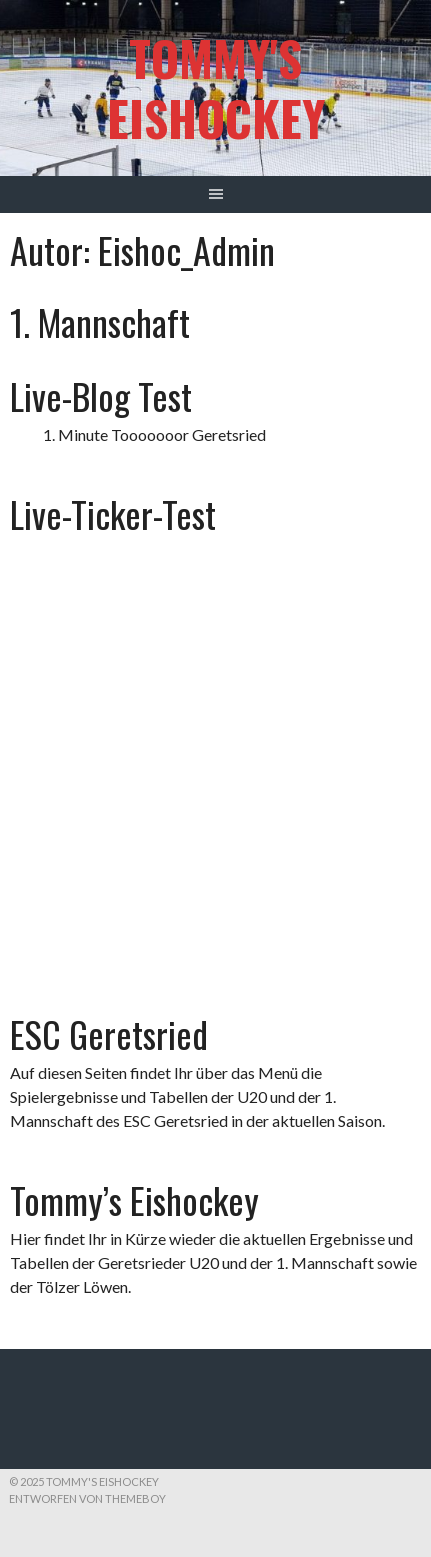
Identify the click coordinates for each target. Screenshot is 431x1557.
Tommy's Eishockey (216, 87)
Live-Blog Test (101, 395)
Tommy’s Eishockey (134, 1199)
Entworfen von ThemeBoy (87, 1498)
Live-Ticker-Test (113, 513)
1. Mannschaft (100, 321)
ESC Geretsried (109, 1033)
